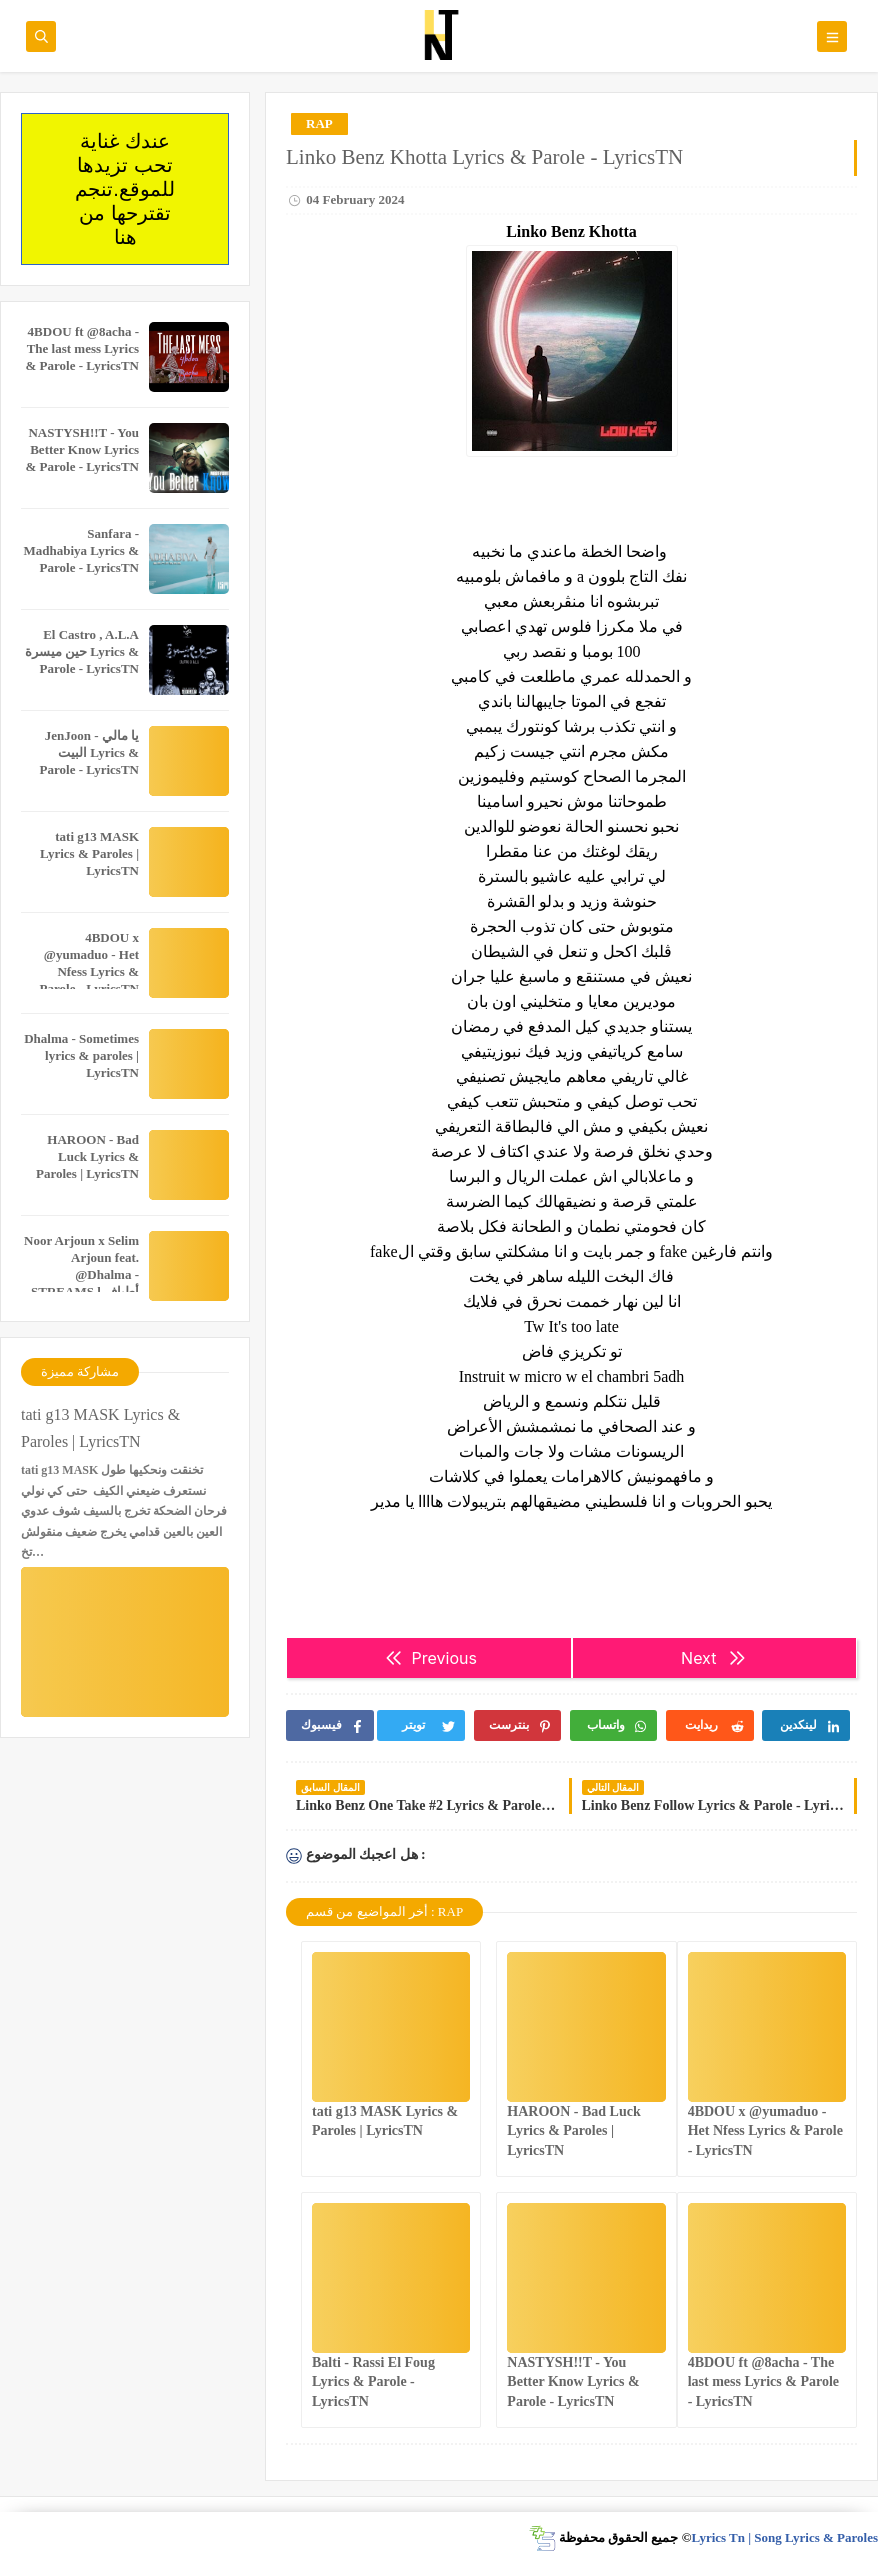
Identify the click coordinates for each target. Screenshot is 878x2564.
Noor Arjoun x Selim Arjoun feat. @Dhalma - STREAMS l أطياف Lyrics (81, 1274)
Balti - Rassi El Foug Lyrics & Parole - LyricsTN (373, 2381)
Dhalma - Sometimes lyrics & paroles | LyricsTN (81, 1055)
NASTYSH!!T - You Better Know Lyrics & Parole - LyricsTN (573, 2381)
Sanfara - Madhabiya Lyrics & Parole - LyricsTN (81, 550)
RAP (319, 123)
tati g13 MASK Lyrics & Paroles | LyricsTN (89, 853)
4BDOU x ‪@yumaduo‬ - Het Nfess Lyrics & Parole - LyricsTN (765, 2130)
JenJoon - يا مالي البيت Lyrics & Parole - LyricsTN (89, 752)
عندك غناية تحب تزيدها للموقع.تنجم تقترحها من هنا (125, 189)
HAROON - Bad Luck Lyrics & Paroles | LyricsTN (573, 2130)
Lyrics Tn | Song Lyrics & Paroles (784, 2537)
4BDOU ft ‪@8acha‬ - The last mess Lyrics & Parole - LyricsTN (763, 2381)
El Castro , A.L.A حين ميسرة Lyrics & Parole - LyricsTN (82, 651)
